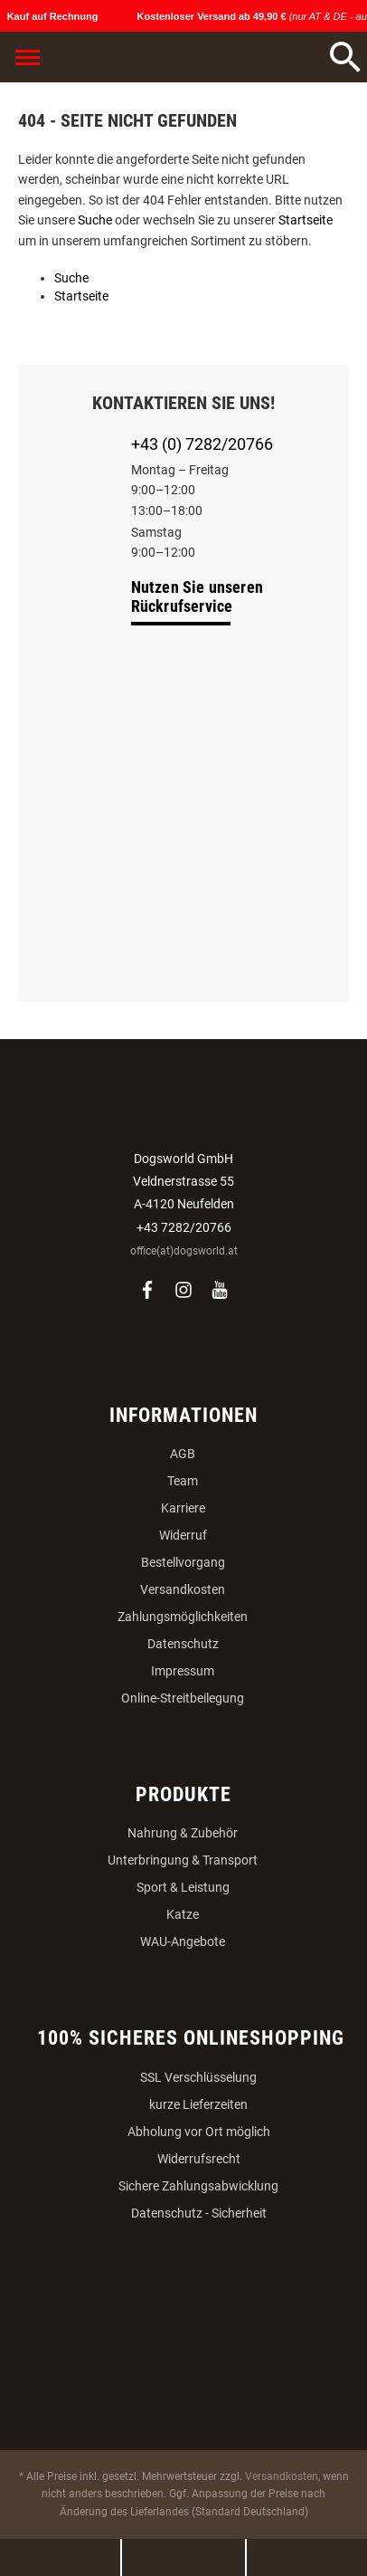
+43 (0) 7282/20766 (202, 443)
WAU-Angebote (182, 1941)
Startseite (305, 220)
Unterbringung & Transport (183, 1860)
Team (182, 1481)
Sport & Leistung (183, 1887)
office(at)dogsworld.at (184, 1251)
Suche (95, 220)
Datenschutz (183, 1643)
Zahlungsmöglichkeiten (183, 1616)
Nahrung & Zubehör (182, 1833)
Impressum (182, 1671)
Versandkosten (182, 1589)
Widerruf (183, 1535)
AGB (182, 1453)
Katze (182, 1914)
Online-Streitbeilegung (182, 1698)
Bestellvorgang (183, 1562)
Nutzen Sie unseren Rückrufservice (197, 596)
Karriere (183, 1508)
